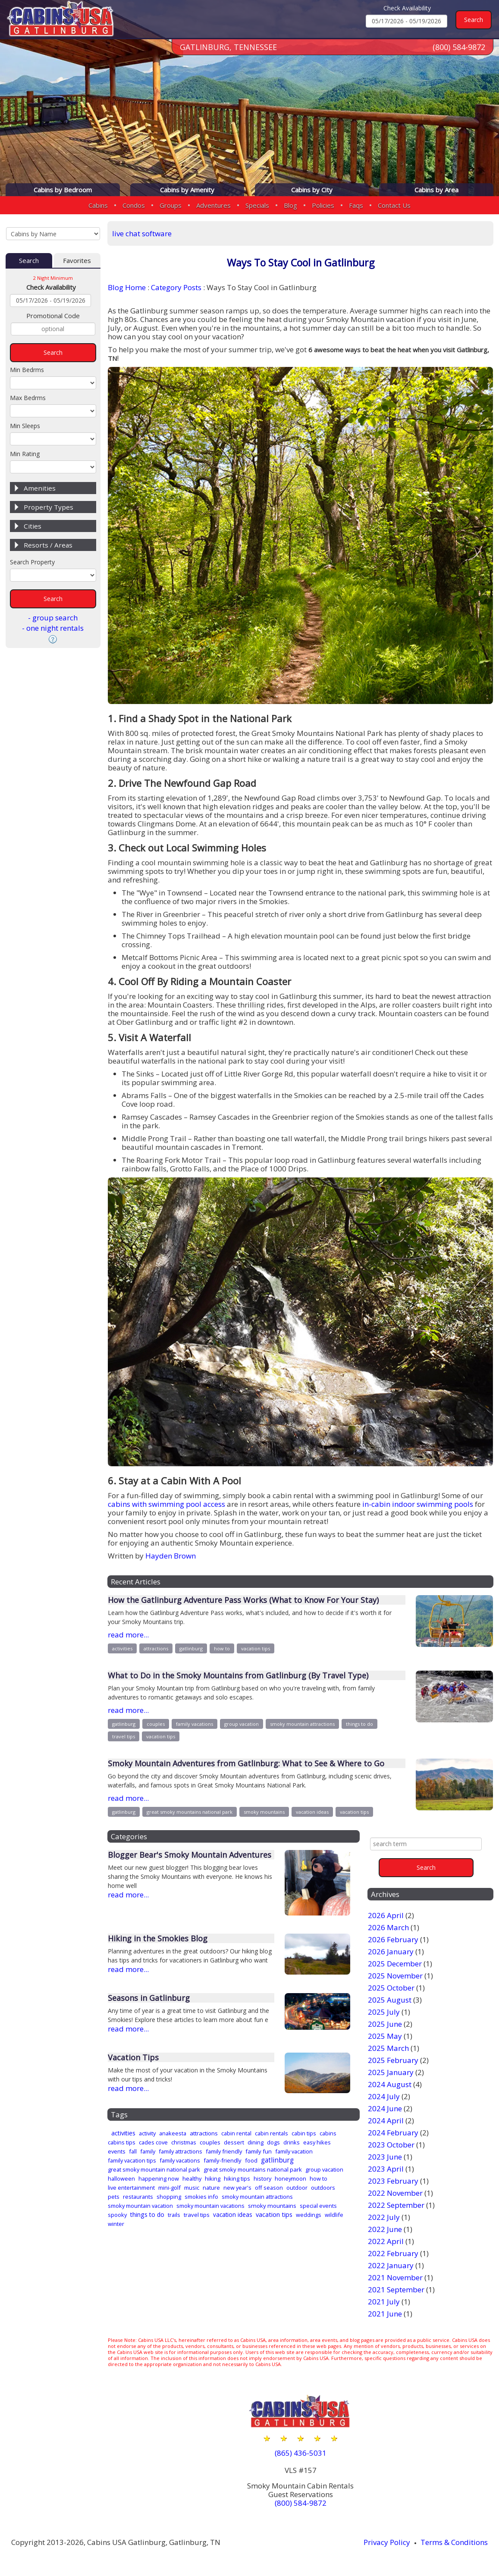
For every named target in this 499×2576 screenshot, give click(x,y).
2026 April (386, 1915)
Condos (133, 205)
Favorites (77, 260)
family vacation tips (132, 2160)
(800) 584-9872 (459, 47)
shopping (169, 2196)
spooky (117, 2215)
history (262, 2178)
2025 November (395, 1976)
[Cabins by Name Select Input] (53, 233)
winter (116, 2224)
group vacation (241, 1724)
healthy (191, 2178)
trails (174, 2215)
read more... (128, 1635)
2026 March (388, 1927)
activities (122, 1648)
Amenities (40, 488)
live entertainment (131, 2187)
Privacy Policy (387, 2542)
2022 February (393, 2253)
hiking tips (237, 2178)
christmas (183, 2142)
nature (211, 2187)
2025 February (393, 2060)
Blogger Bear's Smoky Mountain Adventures (189, 1855)
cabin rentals (271, 2133)
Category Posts (176, 287)
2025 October (391, 1988)
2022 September (396, 2205)
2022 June (385, 2229)
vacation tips (255, 1648)
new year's (237, 2187)
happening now (158, 2178)
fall (133, 2151)
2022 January (391, 2265)
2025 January (391, 2072)
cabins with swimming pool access (166, 1504)
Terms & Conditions (454, 2542)
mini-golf (169, 2187)
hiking (212, 2178)
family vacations (194, 1724)
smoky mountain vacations (210, 2206)
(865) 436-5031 (300, 2453)
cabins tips (121, 2142)
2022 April (386, 2241)
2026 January (391, 1951)
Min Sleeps (25, 426)
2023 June (385, 2157)
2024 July (384, 2096)
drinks (291, 2142)
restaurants (138, 2196)
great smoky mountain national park (154, 2169)
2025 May (385, 2036)
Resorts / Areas (48, 545)
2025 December (395, 1964)
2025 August (389, 2000)
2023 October (391, 2145)
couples (156, 1724)
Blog (290, 205)
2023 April (386, 2169)
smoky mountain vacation (140, 2206)
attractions (156, 1648)
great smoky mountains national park (189, 1812)
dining (256, 2142)
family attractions (180, 2151)
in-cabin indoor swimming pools (417, 1504)
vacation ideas (312, 1812)
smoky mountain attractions (302, 1724)
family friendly (224, 2151)
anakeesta (172, 2133)
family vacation (294, 2151)
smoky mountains (264, 1812)
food (251, 2160)
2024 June (385, 2108)
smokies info (201, 2196)
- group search (53, 618)
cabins (328, 2133)
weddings (308, 2215)
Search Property (32, 562)
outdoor (297, 2187)
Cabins (98, 205)
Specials (257, 205)
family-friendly (223, 2160)
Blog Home (127, 287)
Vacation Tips (133, 2057)
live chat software (142, 233)
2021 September (396, 2289)
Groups (171, 205)
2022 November (395, 2193)
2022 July (384, 2217)
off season (269, 2187)
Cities (32, 526)
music (191, 2187)
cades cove (153, 2142)
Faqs (356, 205)
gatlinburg (191, 1648)
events (117, 2151)
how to (222, 1648)
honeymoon (290, 2178)
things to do (359, 1724)
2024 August (389, 2084)
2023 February (393, 2181)
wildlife (334, 2215)
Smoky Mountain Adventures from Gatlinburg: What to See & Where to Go (246, 1763)
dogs (273, 2142)
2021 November (395, 2277)
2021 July (384, 2302)
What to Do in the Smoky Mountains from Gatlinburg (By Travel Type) (238, 1675)
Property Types (48, 507)
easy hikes (317, 2142)
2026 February (393, 1939)
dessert (234, 2142)
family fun (258, 2151)
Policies (323, 205)
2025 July (384, 2012)
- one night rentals (53, 628)
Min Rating (25, 454)
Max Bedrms (28, 398)
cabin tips (304, 2133)
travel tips (123, 1736)
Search (29, 260)
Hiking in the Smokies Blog (157, 1938)
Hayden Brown (170, 1556)
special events (318, 2206)
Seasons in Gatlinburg (149, 1998)
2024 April (386, 2120)
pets (113, 2196)
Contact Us (394, 205)
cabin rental (236, 2133)
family (147, 2151)
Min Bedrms (27, 370)
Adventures (213, 205)
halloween (121, 2178)
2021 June (385, 2314)
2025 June (385, 2024)
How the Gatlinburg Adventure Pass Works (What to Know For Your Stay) (243, 1600)
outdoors (323, 2187)
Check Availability (407, 8)
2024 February (393, 2133)
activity (147, 2133)
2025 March (388, 2048)
